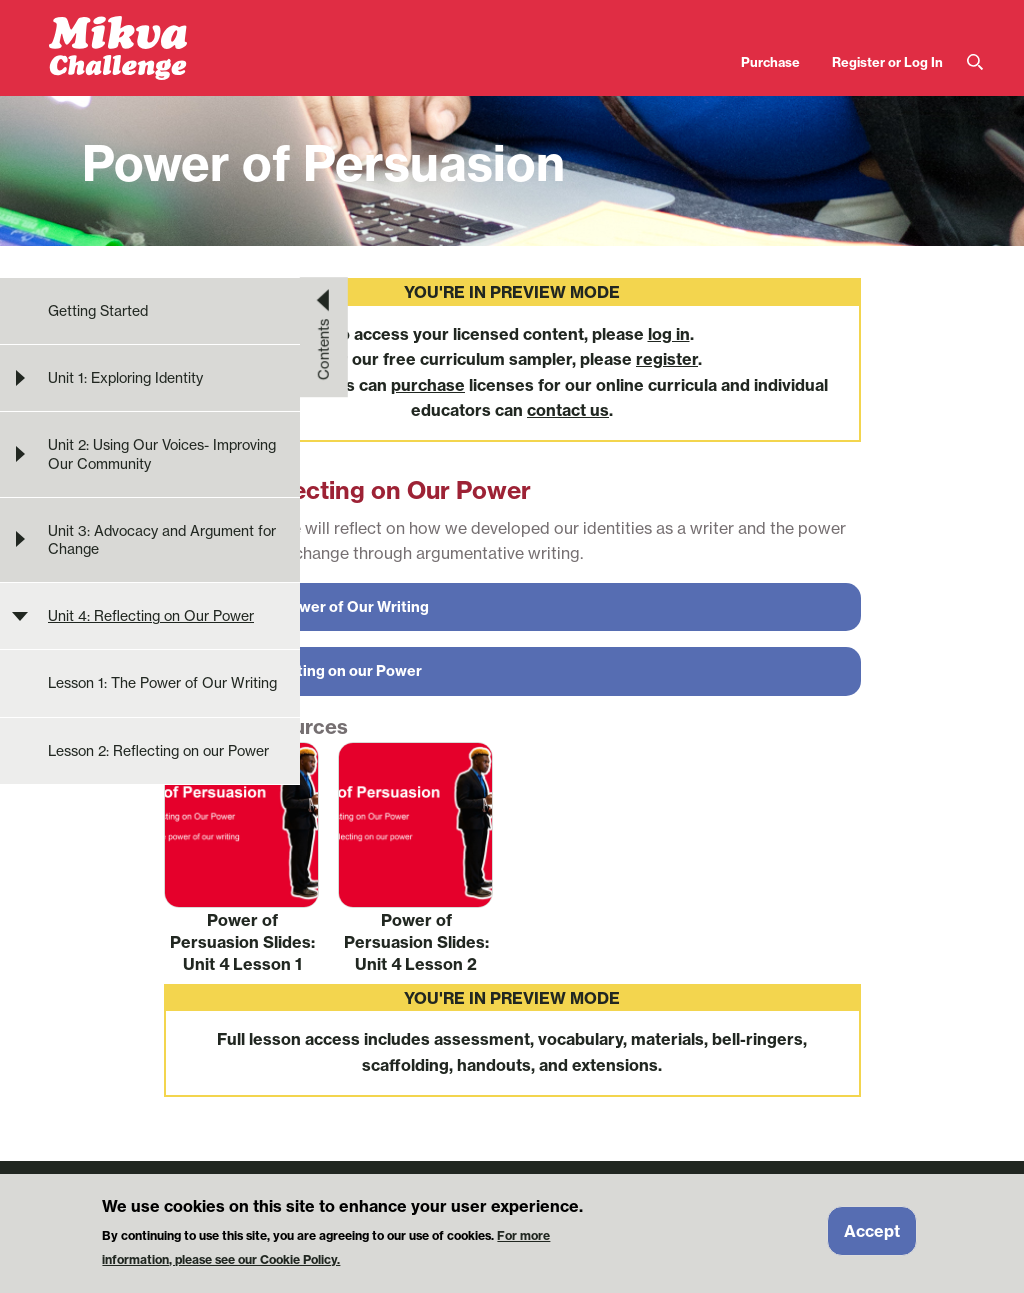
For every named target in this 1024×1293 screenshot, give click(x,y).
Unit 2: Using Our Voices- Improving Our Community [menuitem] (162, 454)
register (667, 359)
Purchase (770, 62)
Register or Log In (887, 62)
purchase (428, 385)
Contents (324, 349)
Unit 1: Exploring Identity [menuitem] (125, 378)
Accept (872, 1238)
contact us (568, 410)
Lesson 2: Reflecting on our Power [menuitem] (158, 751)
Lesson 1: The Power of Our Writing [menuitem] (162, 683)
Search (975, 62)
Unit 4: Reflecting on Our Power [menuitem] (151, 616)
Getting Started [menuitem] (98, 311)
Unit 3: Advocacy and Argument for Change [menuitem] (162, 540)
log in (669, 334)
